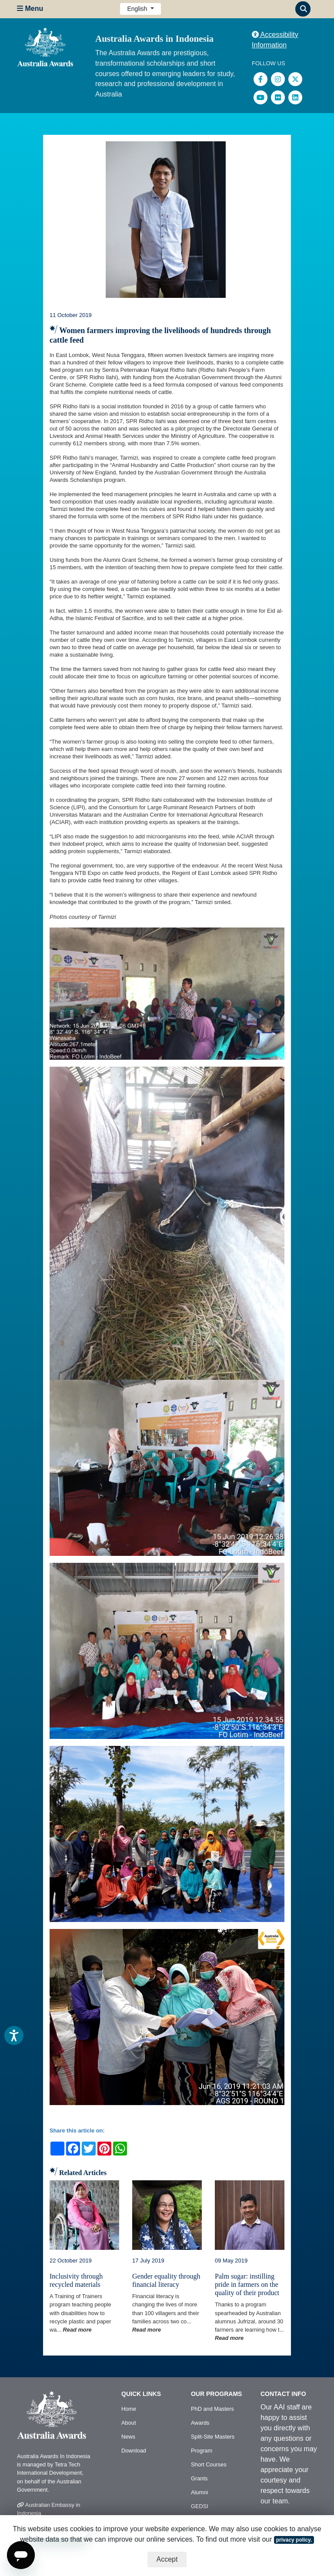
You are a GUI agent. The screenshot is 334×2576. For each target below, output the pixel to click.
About (128, 2422)
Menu (30, 8)
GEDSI (199, 2506)
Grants (199, 2478)
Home (128, 2409)
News (128, 2436)
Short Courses (209, 2464)
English (138, 8)
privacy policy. (294, 2540)
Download (133, 2450)
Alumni (199, 2492)
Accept (167, 2559)
